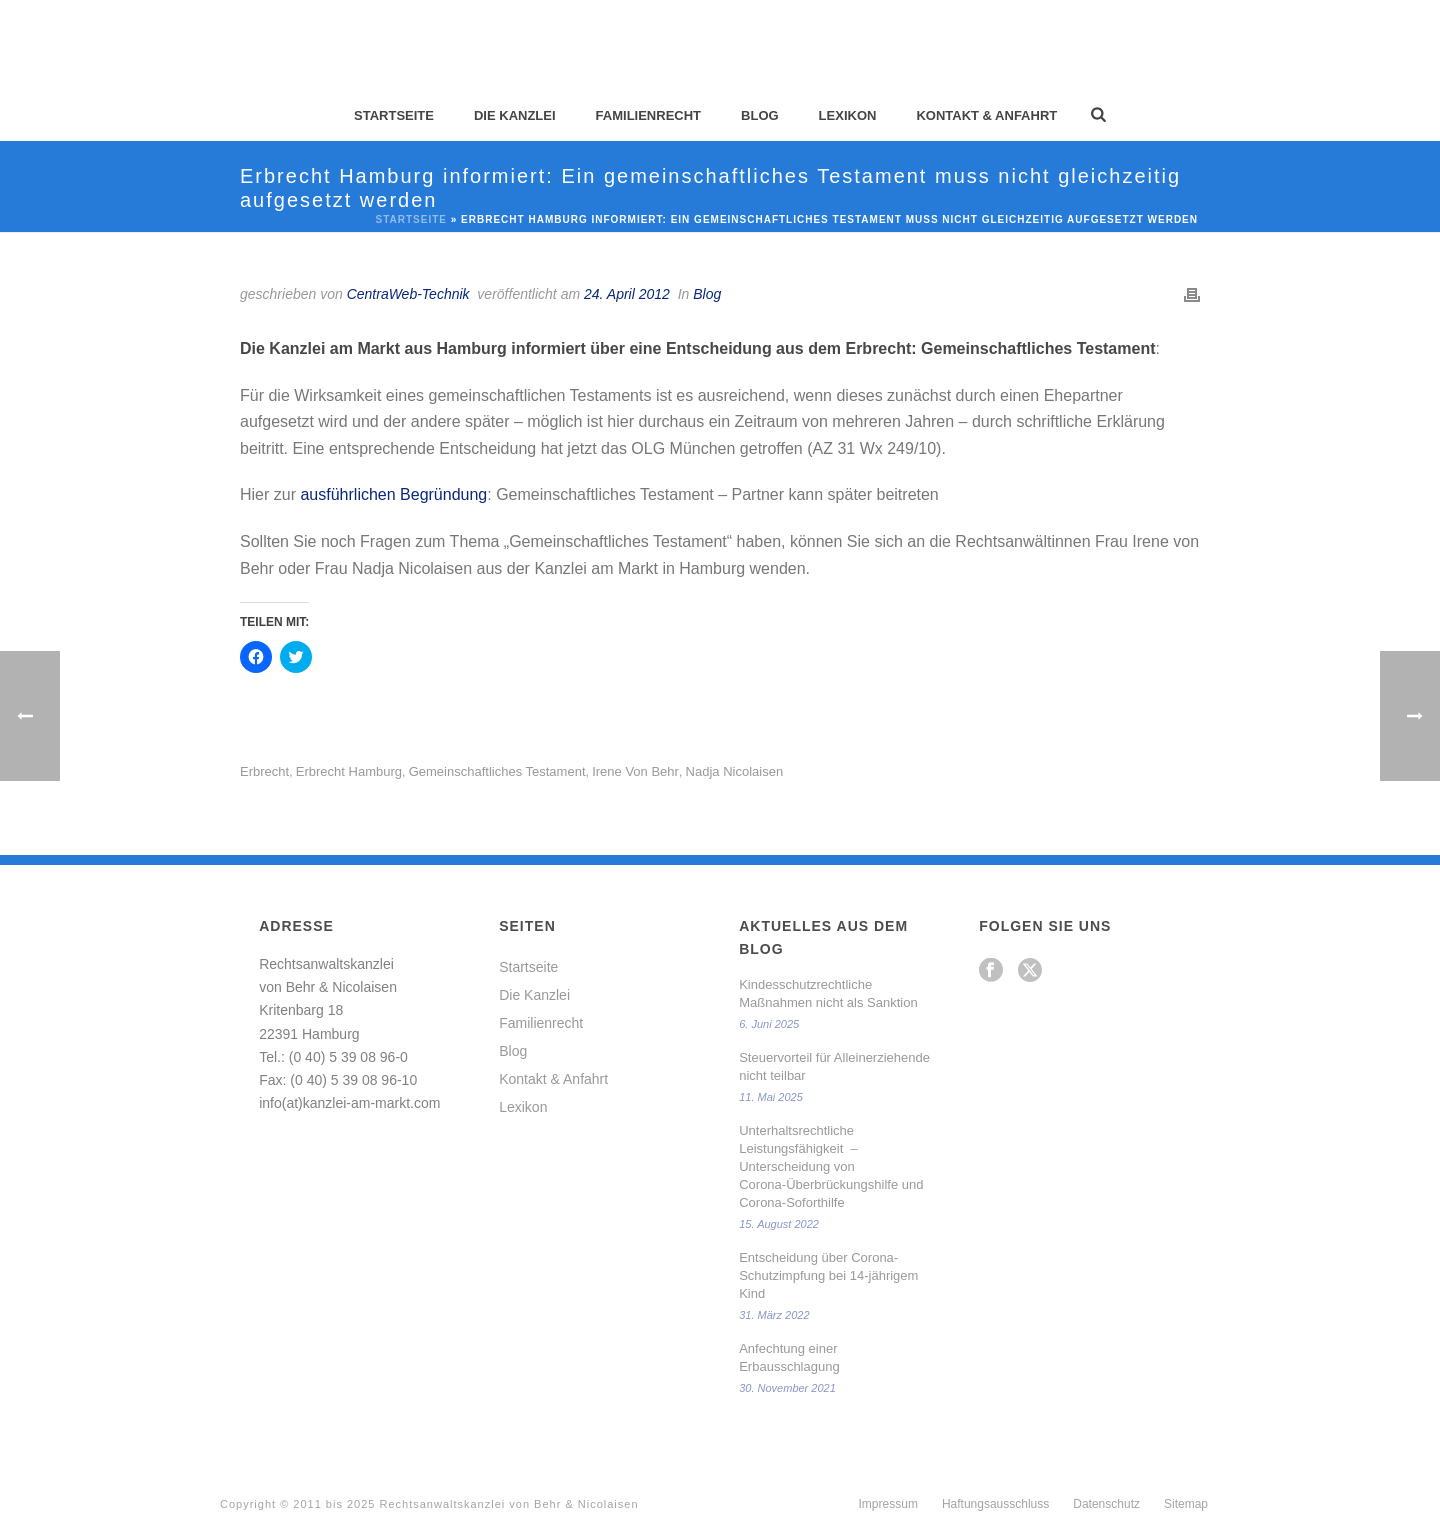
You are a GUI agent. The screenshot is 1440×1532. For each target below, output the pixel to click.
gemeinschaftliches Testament (497, 771)
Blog (760, 115)
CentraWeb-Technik (408, 294)
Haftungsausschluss (995, 1504)
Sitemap (1186, 1504)
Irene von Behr (635, 771)
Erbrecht (264, 771)
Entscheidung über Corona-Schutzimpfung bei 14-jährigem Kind (828, 1275)
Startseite (394, 115)
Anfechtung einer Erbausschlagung (789, 1357)
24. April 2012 (627, 294)
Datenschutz (1106, 1504)
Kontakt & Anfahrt (986, 115)
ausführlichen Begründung (393, 494)
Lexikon (848, 115)
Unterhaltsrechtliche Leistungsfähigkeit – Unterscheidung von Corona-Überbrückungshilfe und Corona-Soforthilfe (831, 1166)
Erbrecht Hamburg (349, 771)
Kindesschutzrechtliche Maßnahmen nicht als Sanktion (828, 993)
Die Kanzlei (515, 115)
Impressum (888, 1504)
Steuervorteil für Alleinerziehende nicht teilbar (834, 1066)
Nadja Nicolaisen (735, 771)
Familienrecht (648, 115)
